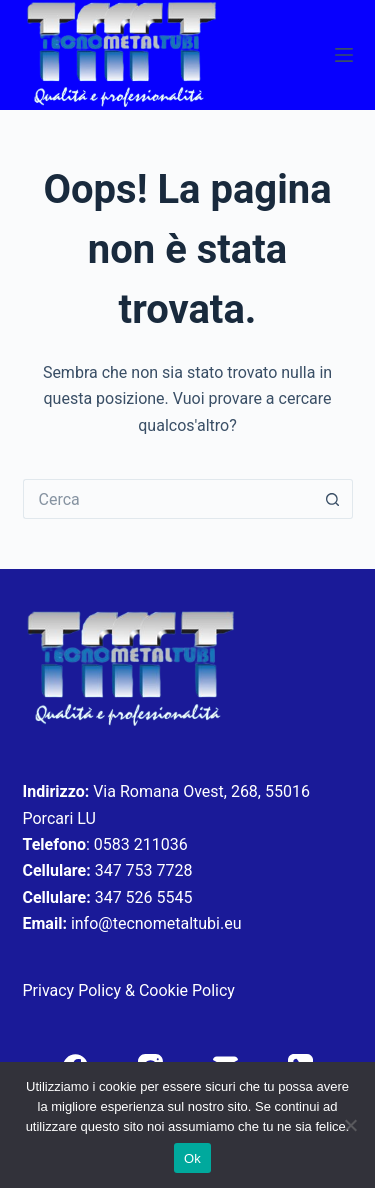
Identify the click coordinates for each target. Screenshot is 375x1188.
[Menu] (344, 55)
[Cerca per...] (168, 499)
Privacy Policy (72, 990)
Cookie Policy (187, 990)
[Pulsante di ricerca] (333, 499)
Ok (192, 1158)
